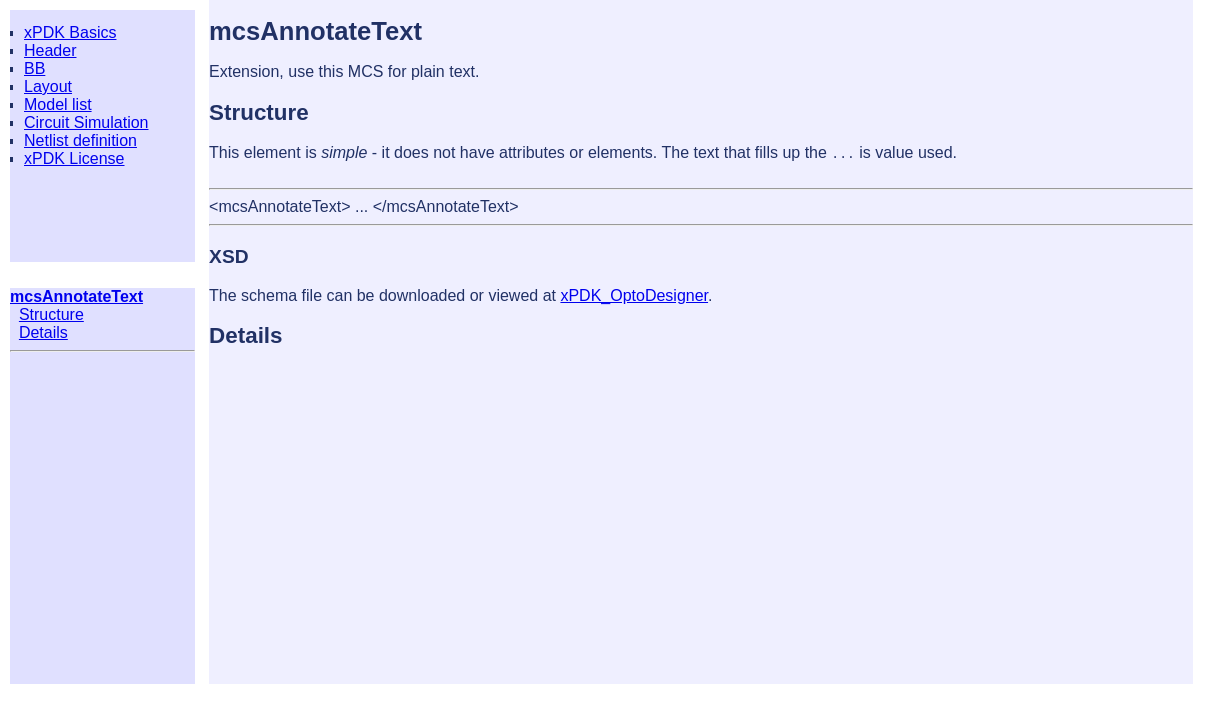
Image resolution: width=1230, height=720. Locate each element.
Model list (58, 104)
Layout (48, 86)
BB (34, 68)
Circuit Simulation (86, 122)
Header (50, 50)
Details (43, 332)
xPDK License (74, 158)
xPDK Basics (70, 32)
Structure (51, 314)
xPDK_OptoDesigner (634, 295)
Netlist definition (80, 140)
